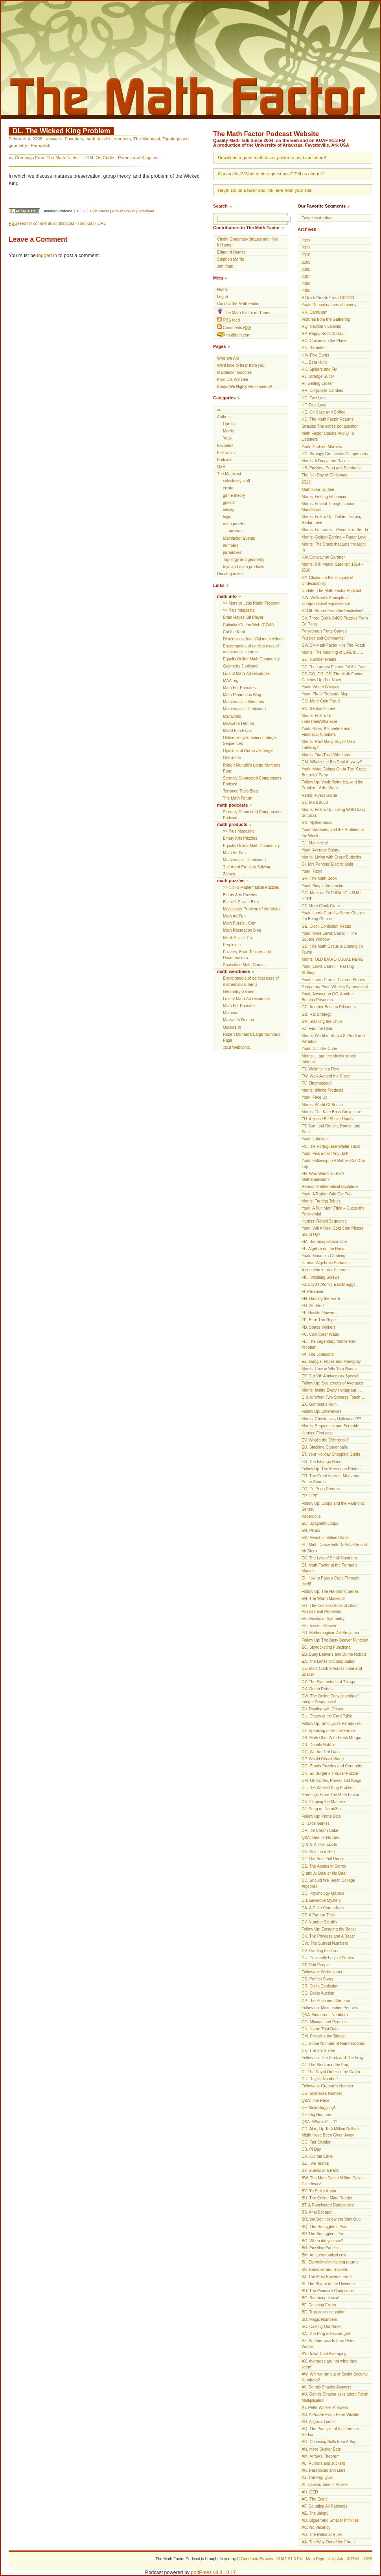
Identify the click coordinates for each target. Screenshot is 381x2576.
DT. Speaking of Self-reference (328, 1730)
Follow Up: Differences (321, 1411)
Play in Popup (123, 211)
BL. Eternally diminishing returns (330, 2262)
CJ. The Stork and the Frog (326, 2065)
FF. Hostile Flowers (318, 1313)
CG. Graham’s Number (322, 2093)
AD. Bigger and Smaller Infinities (330, 2520)
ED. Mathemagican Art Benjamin (330, 1633)
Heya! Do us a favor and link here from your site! (265, 190)
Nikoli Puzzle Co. (238, 938)
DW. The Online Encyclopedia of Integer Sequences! (330, 1699)
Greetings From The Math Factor (47, 157)
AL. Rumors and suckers (323, 2463)
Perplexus (232, 945)
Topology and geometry (243, 559)
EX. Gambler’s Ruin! (320, 1404)
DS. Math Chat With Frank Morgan (332, 1738)
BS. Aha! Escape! (317, 2212)
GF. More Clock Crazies (323, 906)
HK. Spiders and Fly (319, 369)
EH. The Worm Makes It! (323, 1598)
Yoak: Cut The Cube (319, 1048)
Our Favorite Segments (322, 206)
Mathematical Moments (243, 702)
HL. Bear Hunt (314, 362)
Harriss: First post (317, 1433)
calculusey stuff (236, 481)
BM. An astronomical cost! (325, 2255)
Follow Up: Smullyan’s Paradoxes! (332, 1723)
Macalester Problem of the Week (251, 909)
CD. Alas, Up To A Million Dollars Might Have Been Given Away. (330, 2132)
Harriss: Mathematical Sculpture (330, 1186)
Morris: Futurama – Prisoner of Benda (335, 530)
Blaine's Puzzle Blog (241, 902)
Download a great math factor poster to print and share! (272, 157)
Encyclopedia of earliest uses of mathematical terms (251, 649)
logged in (47, 255)
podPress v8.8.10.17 (213, 2572)
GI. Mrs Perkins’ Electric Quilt (327, 864)
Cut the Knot (234, 632)
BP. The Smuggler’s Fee (323, 2234)
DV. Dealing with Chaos (322, 1709)
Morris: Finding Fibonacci (324, 497)
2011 (306, 248)
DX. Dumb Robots (317, 1689)
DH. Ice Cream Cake (320, 1830)
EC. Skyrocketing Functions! (327, 1647)
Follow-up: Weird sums (322, 1972)
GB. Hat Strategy (316, 1014)
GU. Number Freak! (319, 659)
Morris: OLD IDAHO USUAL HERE (332, 959)
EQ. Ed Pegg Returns (321, 1489)
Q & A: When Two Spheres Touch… (333, 1397)
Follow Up (226, 452)
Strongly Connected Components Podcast (252, 781)
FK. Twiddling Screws (320, 1277)
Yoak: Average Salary (320, 850)
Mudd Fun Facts (237, 730)
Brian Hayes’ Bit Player (243, 617)
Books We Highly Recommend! (244, 386)
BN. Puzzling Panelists (322, 2248)
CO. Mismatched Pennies (324, 2022)
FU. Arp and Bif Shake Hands (327, 1119)
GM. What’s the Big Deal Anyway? (332, 762)
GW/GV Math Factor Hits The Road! (333, 645)
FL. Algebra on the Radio (324, 1249)
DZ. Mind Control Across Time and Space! (332, 1671)
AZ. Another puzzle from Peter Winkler (328, 2344)
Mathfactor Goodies (234, 372)
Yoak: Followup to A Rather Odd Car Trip (333, 1163)
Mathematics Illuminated (244, 709)
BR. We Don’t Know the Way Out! (331, 2219)
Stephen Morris (230, 259)
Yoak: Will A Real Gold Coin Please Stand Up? (332, 1231)
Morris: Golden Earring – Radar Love (334, 537)
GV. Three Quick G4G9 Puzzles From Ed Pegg (335, 621)
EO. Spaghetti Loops (320, 1523)
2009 (306, 262)
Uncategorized (230, 574)
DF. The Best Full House (323, 1859)
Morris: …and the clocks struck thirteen (329, 1059)
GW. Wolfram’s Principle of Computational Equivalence (326, 601)
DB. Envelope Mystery (321, 1900)
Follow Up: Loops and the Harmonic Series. (333, 1506)
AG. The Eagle (315, 2499)
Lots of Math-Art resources (246, 673)
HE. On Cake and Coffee (323, 412)
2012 (306, 241)
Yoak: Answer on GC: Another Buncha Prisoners (328, 997)
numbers (122, 138)
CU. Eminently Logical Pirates (328, 1958)
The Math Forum (237, 798)
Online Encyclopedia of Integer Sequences (250, 740)
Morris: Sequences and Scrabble (330, 1426)
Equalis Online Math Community (251, 659)
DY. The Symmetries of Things (328, 1682)
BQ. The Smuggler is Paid (325, 2227)
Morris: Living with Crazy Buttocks (331, 857)
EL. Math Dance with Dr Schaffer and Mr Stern (334, 1548)
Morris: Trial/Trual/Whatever (326, 755)
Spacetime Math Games (244, 965)
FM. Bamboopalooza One (324, 1241)
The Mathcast (146, 138)
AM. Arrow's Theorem (321, 2456)
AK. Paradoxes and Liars (324, 2470)
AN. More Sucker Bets (321, 2449)
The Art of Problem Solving (246, 867)
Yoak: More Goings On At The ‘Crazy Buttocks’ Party (334, 772)
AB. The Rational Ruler (322, 2534)
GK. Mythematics (317, 822)
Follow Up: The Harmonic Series (330, 1591)
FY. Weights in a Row (320, 1069)
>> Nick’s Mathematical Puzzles (251, 887)
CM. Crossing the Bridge (323, 2036)
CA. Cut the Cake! (317, 2156)
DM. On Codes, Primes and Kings (119, 157)
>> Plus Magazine (239, 610)
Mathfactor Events (239, 538)
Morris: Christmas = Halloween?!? (331, 1419)
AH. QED (310, 2492)
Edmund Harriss (231, 252)
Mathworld (232, 716)
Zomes (229, 874)
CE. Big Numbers (317, 2115)
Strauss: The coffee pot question (330, 426)
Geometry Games (238, 991)
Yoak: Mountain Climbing (323, 1256)
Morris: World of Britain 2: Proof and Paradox (333, 1038)
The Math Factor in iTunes (243, 311)
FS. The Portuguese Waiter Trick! (331, 1146)
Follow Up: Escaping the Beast (328, 1929)
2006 (306, 283)
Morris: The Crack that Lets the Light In (334, 547)
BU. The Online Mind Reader (327, 2198)
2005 (306, 291)
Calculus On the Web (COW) (248, 625)
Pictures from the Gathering (326, 319)
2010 (306, 255)
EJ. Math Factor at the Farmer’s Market (329, 1568)
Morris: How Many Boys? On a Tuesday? (328, 744)
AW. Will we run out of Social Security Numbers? (335, 2377)
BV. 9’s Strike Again (319, 2191)
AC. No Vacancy (316, 2527)
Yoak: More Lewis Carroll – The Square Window (329, 936)
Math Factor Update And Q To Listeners (328, 436)
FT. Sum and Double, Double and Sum (331, 1129)
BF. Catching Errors (319, 2305)
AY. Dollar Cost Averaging (324, 2354)
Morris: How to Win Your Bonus (329, 1369)
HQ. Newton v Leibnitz (321, 326)
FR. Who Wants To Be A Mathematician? (323, 1176)
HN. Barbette (313, 348)
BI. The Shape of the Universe (328, 2284)
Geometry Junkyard (240, 666)
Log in (222, 296)
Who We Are (228, 358)
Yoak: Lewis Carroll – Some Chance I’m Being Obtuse (333, 916)
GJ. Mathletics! (315, 843)
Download (146, 211)
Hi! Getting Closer (317, 383)
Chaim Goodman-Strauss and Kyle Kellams (247, 242)
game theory (234, 495)
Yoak (227, 438)
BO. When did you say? (322, 2241)
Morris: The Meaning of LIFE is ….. (332, 652)
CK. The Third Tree (318, 2050)
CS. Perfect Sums (317, 1979)
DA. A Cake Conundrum (323, 1908)
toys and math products (243, 566)
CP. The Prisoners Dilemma (326, 2001)
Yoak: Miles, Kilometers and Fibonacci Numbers (326, 731)
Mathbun (230, 1013)
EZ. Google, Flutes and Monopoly (331, 1361)
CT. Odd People (315, 1965)
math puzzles (98, 138)
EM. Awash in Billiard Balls (325, 1537)
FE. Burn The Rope (319, 1320)
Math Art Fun (234, 853)
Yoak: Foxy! (312, 871)
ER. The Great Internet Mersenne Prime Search (331, 1479)
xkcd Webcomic (237, 1047)
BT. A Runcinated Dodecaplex (328, 2205)
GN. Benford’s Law (318, 708)
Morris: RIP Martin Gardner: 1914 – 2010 (332, 567)
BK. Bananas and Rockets (325, 2269)
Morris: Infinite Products (322, 1090)
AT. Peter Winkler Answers (325, 2407)
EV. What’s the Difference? (325, 1440)
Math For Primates (239, 688)
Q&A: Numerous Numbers (325, 2015)
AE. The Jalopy (315, 2513)
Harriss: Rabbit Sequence (324, 1221)
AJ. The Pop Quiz (317, 2477)
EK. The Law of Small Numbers (329, 1558)
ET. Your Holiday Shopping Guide (331, 1454)
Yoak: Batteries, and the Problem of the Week (333, 832)
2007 (306, 276)
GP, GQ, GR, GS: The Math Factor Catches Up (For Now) (332, 677)
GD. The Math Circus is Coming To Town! (332, 949)
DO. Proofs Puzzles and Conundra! (333, 1766)
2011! (306, 482)
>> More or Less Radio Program (251, 603)
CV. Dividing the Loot (320, 1951)
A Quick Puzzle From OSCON (328, 298)
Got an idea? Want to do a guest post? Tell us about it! (271, 173)
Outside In (232, 758)
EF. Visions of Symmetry (323, 1618)
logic (227, 517)
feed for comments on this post (41, 223)
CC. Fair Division (316, 2142)
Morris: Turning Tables (321, 1201)
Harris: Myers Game (319, 795)
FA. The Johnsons (317, 1354)
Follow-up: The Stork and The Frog (332, 2058)
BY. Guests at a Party (320, 2170)
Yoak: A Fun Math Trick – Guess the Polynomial (333, 1211)
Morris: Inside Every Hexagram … (331, 1390)
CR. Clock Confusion (320, 1986)
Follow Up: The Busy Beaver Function (335, 1640)
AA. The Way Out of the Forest (328, 2542)
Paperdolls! (312, 1516)
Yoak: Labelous (315, 1139)
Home (222, 289)
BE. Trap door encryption (324, 2312)
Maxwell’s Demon (238, 723)
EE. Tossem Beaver (319, 1626)
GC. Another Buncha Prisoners (329, 1007)
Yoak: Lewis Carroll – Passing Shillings (328, 969)
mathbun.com (233, 334)
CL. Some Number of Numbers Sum (333, 2043)
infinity (228, 509)
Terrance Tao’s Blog (240, 791)
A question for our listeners (325, 1270)
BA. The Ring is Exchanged (326, 2333)
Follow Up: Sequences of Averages (332, 1383)
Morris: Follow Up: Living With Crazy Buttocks (334, 812)
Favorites (74, 138)
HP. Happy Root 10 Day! (323, 333)
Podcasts (225, 460)
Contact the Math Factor (238, 304)
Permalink (40, 145)
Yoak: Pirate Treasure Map (325, 694)
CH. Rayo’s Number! (320, 2079)
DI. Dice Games (315, 1823)
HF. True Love (314, 405)
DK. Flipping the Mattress (324, 1802)
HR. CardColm (315, 312)
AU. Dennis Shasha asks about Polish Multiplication (335, 2397)
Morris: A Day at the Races (325, 461)
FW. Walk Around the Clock (326, 1076)
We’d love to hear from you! (241, 365)
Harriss (229, 424)
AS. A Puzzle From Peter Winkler (331, 2414)
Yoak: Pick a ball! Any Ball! (325, 1153)
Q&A (221, 467)
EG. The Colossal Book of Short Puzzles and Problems (330, 1608)
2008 (306, 269)
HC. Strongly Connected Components (335, 454)
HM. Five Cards (315, 355)
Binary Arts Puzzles (240, 838)
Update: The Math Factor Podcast (331, 590)
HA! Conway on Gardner (323, 557)
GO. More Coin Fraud (321, 701)
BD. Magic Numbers (319, 2319)
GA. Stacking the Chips (322, 1021)
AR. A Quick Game (318, 2422)
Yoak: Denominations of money (329, 305)
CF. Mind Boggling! (318, 2107)
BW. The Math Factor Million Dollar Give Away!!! (332, 2181)
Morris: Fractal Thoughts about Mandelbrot (328, 507)
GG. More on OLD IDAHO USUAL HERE (332, 896)
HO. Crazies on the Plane (324, 340)
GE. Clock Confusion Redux (326, 926)
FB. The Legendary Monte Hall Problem (328, 1344)
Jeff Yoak (225, 266)
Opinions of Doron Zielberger (248, 750)
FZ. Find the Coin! (317, 1028)
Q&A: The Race (315, 2100)
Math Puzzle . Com (239, 923)
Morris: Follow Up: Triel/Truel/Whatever (319, 718)
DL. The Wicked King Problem (61, 131)
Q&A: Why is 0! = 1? (319, 2122)
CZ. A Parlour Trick (318, 1915)
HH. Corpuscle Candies (322, 390)
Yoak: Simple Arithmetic (322, 886)
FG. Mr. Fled (313, 1306)
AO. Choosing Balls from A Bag (329, 2442)
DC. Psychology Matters (323, 1893)
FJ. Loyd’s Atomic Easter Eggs (328, 1284)
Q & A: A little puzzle (319, 1844)
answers (54, 138)
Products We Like (232, 379)
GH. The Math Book (319, 878)
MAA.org (230, 680)
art (219, 410)
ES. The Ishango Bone (321, 1462)
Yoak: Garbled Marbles (322, 447)
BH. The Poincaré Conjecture (327, 2291)
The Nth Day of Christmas (324, 475)
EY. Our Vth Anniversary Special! (330, 1376)
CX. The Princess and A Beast (328, 1936)
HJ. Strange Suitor (318, 376)
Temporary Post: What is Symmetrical (335, 987)
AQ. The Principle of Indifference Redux (330, 2432)
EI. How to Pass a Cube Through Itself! (330, 1581)
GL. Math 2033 (315, 802)
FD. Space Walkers (319, 1327)
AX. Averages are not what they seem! (329, 2364)
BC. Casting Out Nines (322, 2326)
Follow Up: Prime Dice (321, 1816)
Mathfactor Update (318, 489)
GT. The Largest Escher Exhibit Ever (334, 667)
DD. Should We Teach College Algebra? (328, 1883)
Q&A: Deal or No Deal (321, 1837)
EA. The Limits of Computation (328, 1661)
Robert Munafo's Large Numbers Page (251, 768)
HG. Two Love (314, 398)
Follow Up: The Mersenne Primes (331, 1469)
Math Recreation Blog (242, 695)
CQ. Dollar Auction (318, 1993)
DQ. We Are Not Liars (321, 1752)
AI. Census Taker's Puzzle (325, 2484)
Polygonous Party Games (324, 631)
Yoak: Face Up (315, 1097)
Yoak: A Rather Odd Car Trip (327, 1194)
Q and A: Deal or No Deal (324, 1873)
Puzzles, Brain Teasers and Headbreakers (247, 955)
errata (228, 488)
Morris (228, 431)
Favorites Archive (317, 218)
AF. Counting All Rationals (324, 2506)
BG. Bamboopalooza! (320, 2298)
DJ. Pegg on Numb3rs (321, 1809)
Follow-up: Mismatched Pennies (330, 2008)
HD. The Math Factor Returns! (328, 419)
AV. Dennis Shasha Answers (327, 2387)
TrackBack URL (91, 223)
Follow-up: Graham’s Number (327, 2086)
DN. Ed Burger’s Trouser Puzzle (330, 1773)
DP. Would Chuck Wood (323, 1759)
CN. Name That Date (320, 2029)
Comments (234, 327)
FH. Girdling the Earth (321, 1298)
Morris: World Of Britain (322, 1105)
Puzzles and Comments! (323, 638)
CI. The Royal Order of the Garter (331, 2072)
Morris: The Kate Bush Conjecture (331, 1112)
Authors (224, 417)
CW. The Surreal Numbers (325, 1943)
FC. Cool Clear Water (320, 1334)
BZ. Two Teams (315, 2163)
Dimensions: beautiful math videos (253, 639)
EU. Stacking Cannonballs (325, 1447)
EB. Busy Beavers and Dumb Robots (334, 1654)
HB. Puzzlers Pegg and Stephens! (332, 468)
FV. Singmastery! (316, 1083)
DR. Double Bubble (318, 1745)
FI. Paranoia (312, 1291)
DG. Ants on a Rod (318, 1852)
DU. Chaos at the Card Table (327, 1716)
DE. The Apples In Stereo (324, 1866)
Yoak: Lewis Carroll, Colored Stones (333, 980)
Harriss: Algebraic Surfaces (326, 1263)
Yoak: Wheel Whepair (321, 687)
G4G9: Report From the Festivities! (332, 611)
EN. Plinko (311, 1530)
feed (228, 319)
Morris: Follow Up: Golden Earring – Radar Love (333, 520)
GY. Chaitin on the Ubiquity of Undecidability (327, 581)
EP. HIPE (310, 1496)
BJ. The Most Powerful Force (327, 2276)
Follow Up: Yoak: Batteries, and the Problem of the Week (332, 785)
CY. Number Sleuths (319, 1922)
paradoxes (232, 552)
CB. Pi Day (311, 2149)
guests (229, 502)
